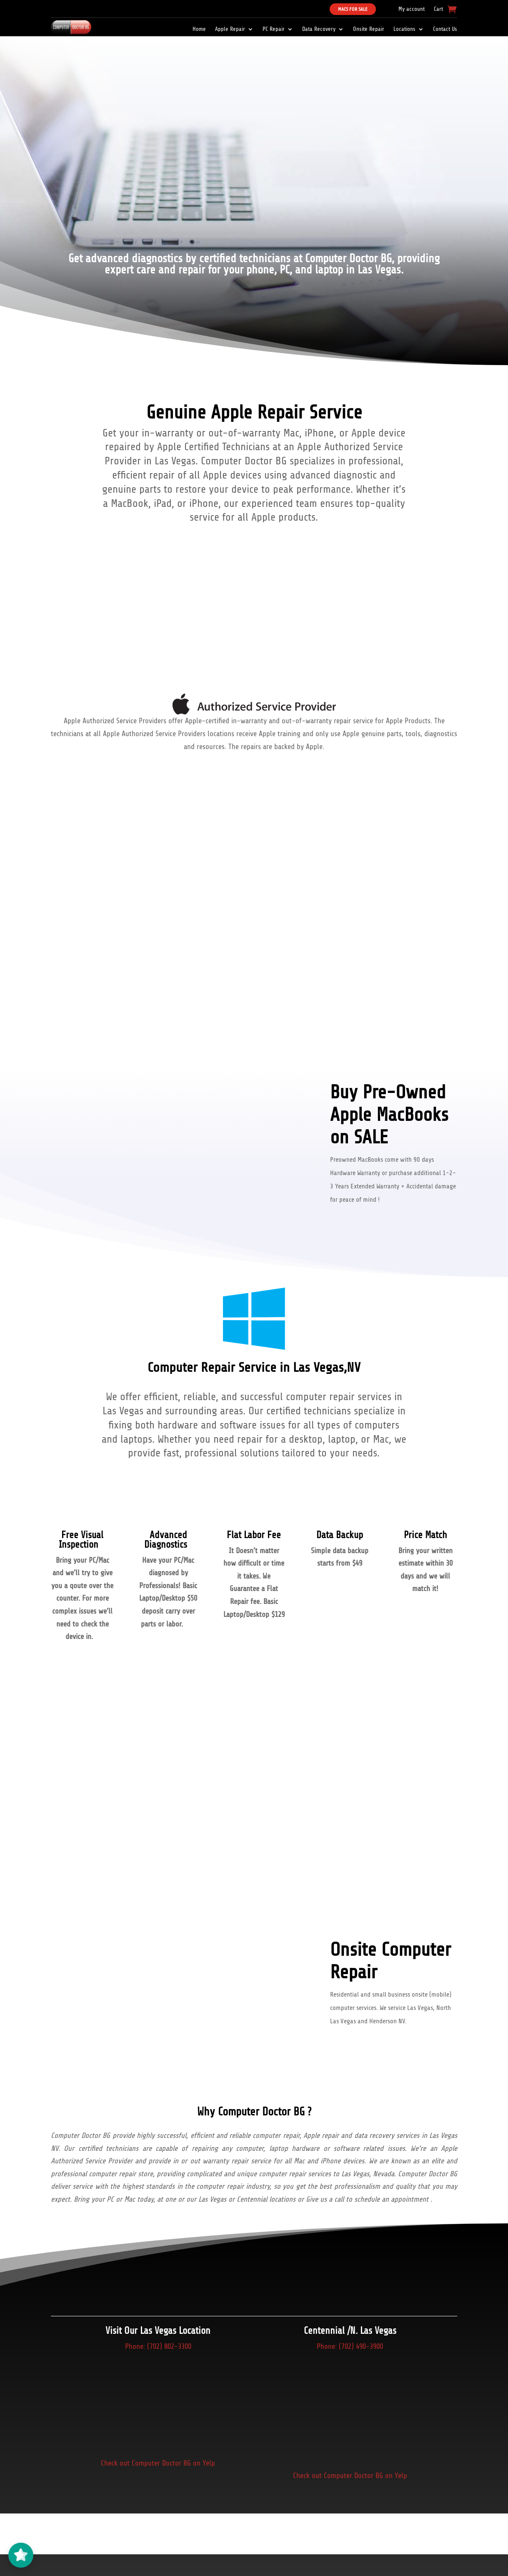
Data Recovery (318, 29)
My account (411, 9)
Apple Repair (230, 29)
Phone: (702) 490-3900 (350, 2346)
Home (199, 29)
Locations (404, 29)
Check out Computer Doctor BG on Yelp (158, 2463)
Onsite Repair (368, 29)
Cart (438, 9)
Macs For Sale (353, 9)
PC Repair (274, 29)
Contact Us (445, 29)
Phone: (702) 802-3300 (158, 2346)
